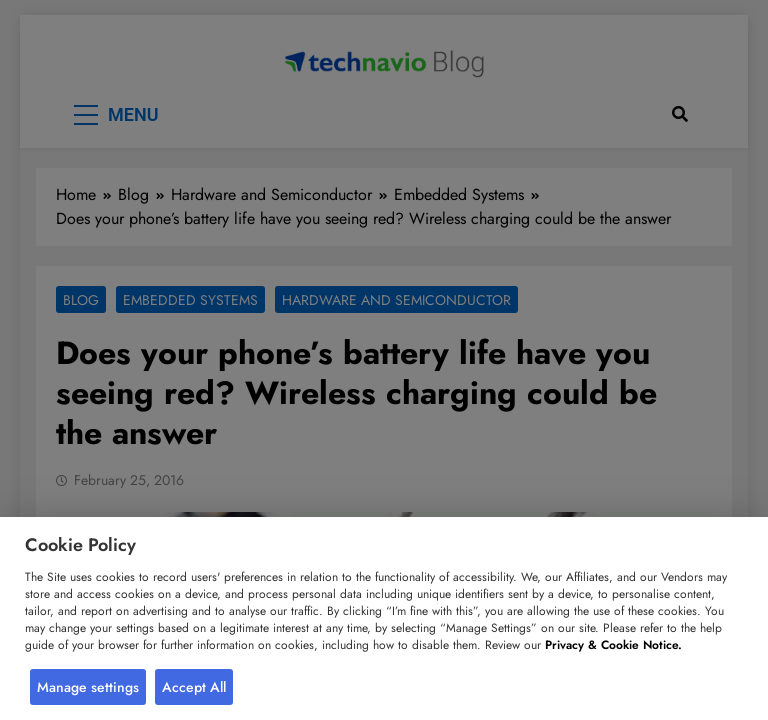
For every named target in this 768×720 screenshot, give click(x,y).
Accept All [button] (194, 687)
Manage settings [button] (88, 687)
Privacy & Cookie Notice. (613, 645)
